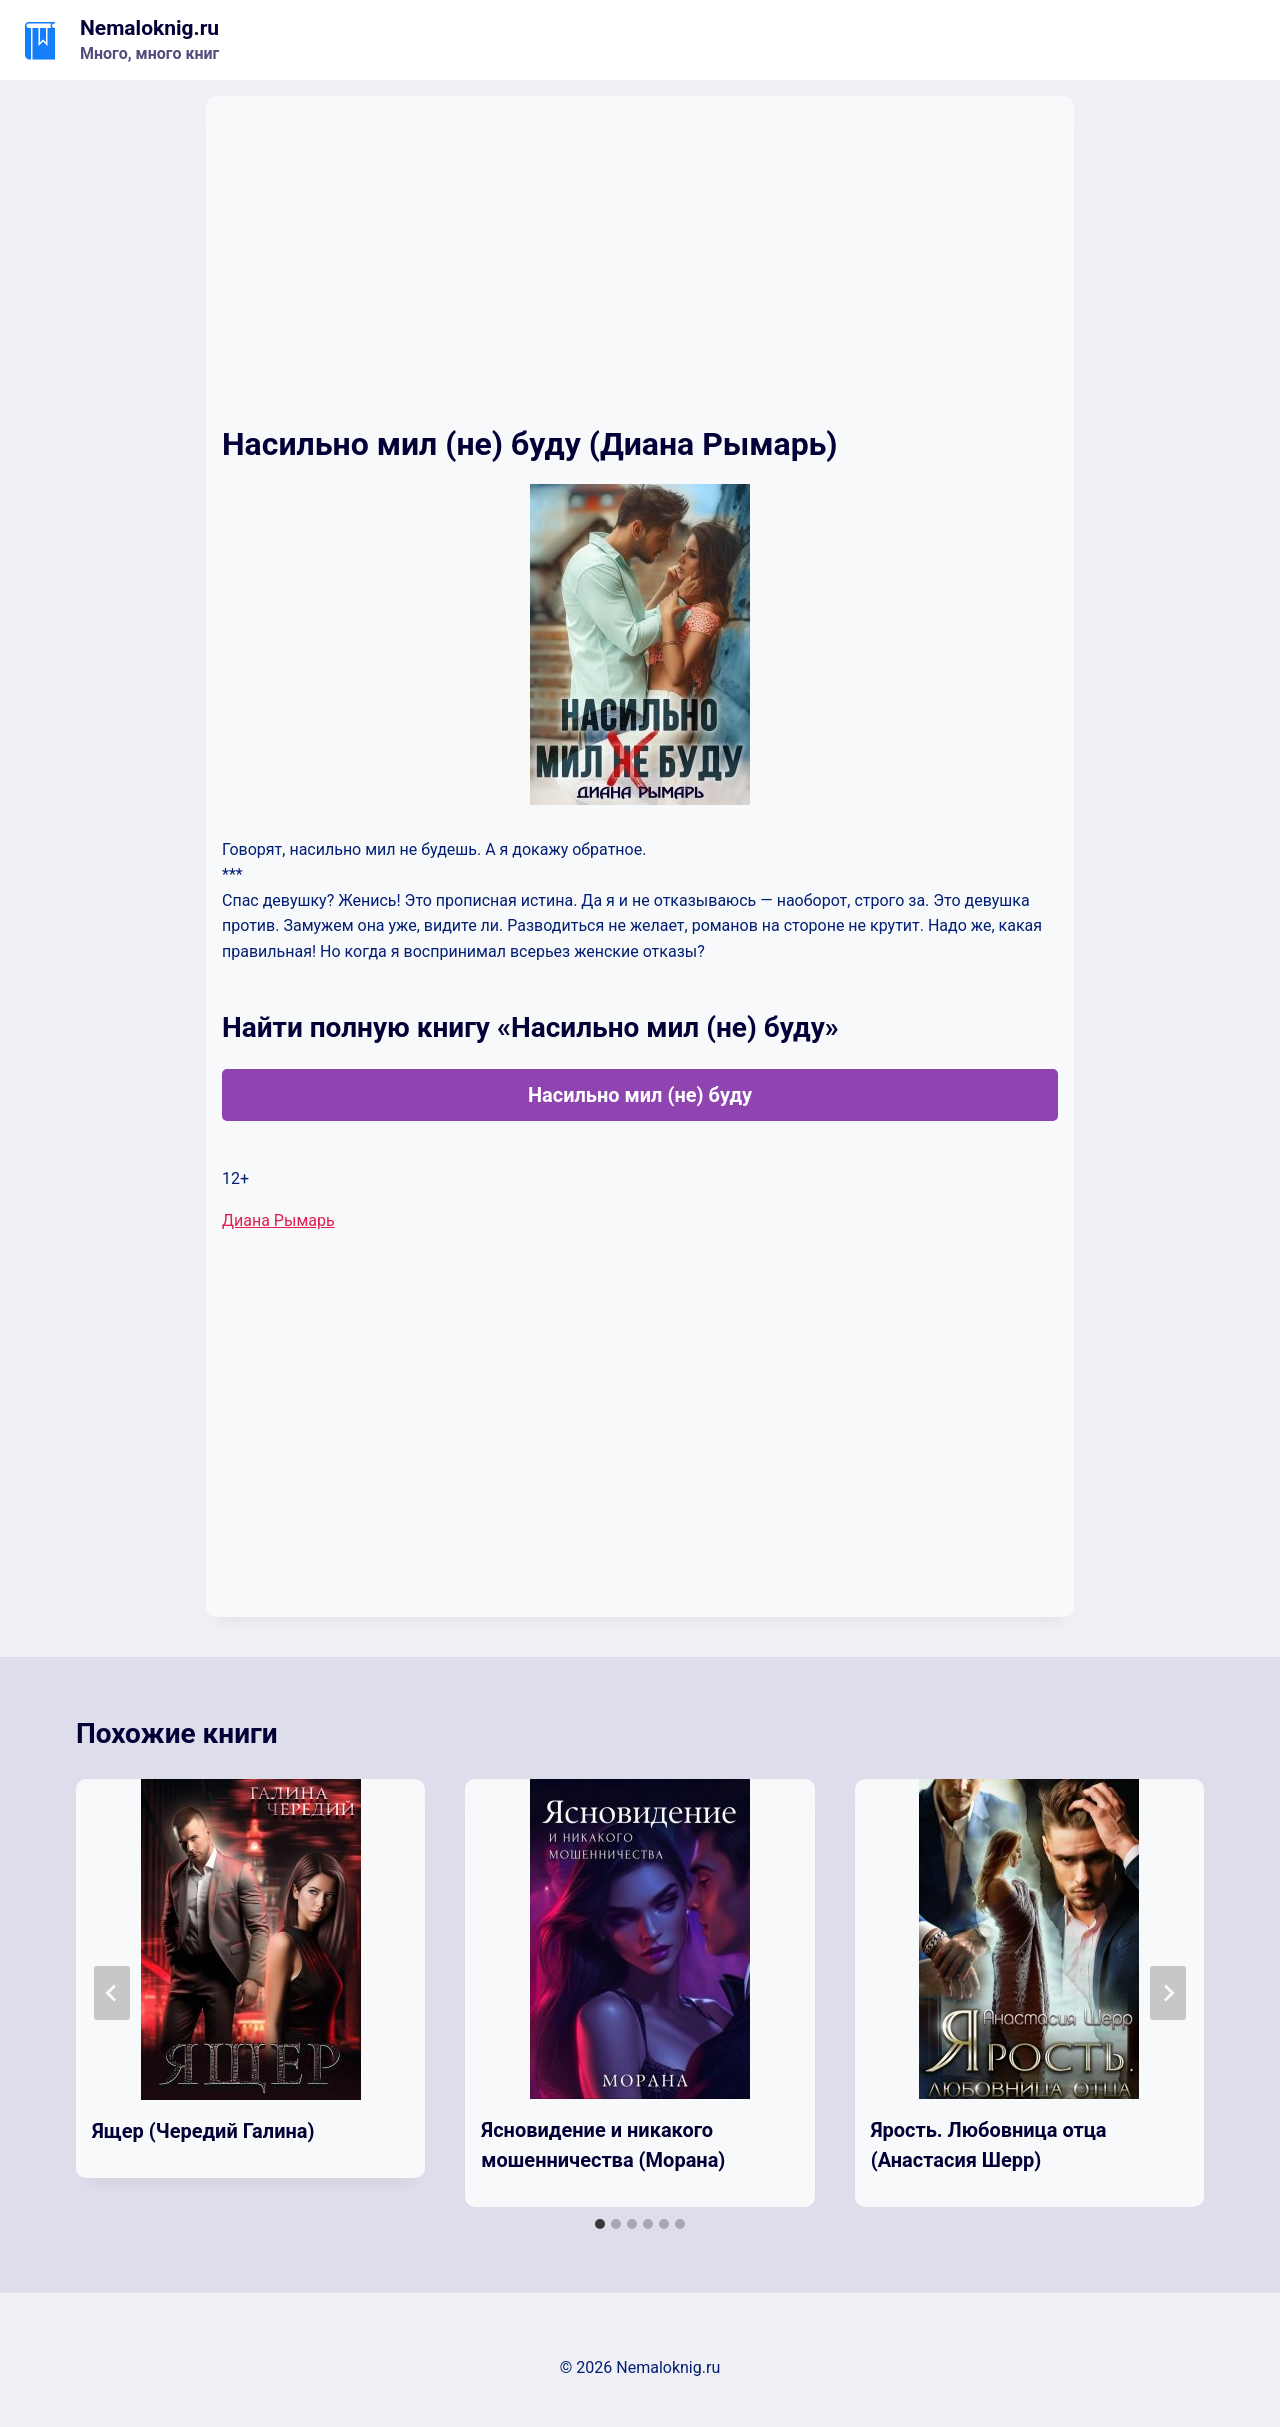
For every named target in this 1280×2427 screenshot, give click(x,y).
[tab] (600, 2224)
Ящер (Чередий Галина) (203, 2131)
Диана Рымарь (278, 1220)
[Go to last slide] (112, 1993)
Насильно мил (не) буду (640, 1095)
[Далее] (1168, 1993)
